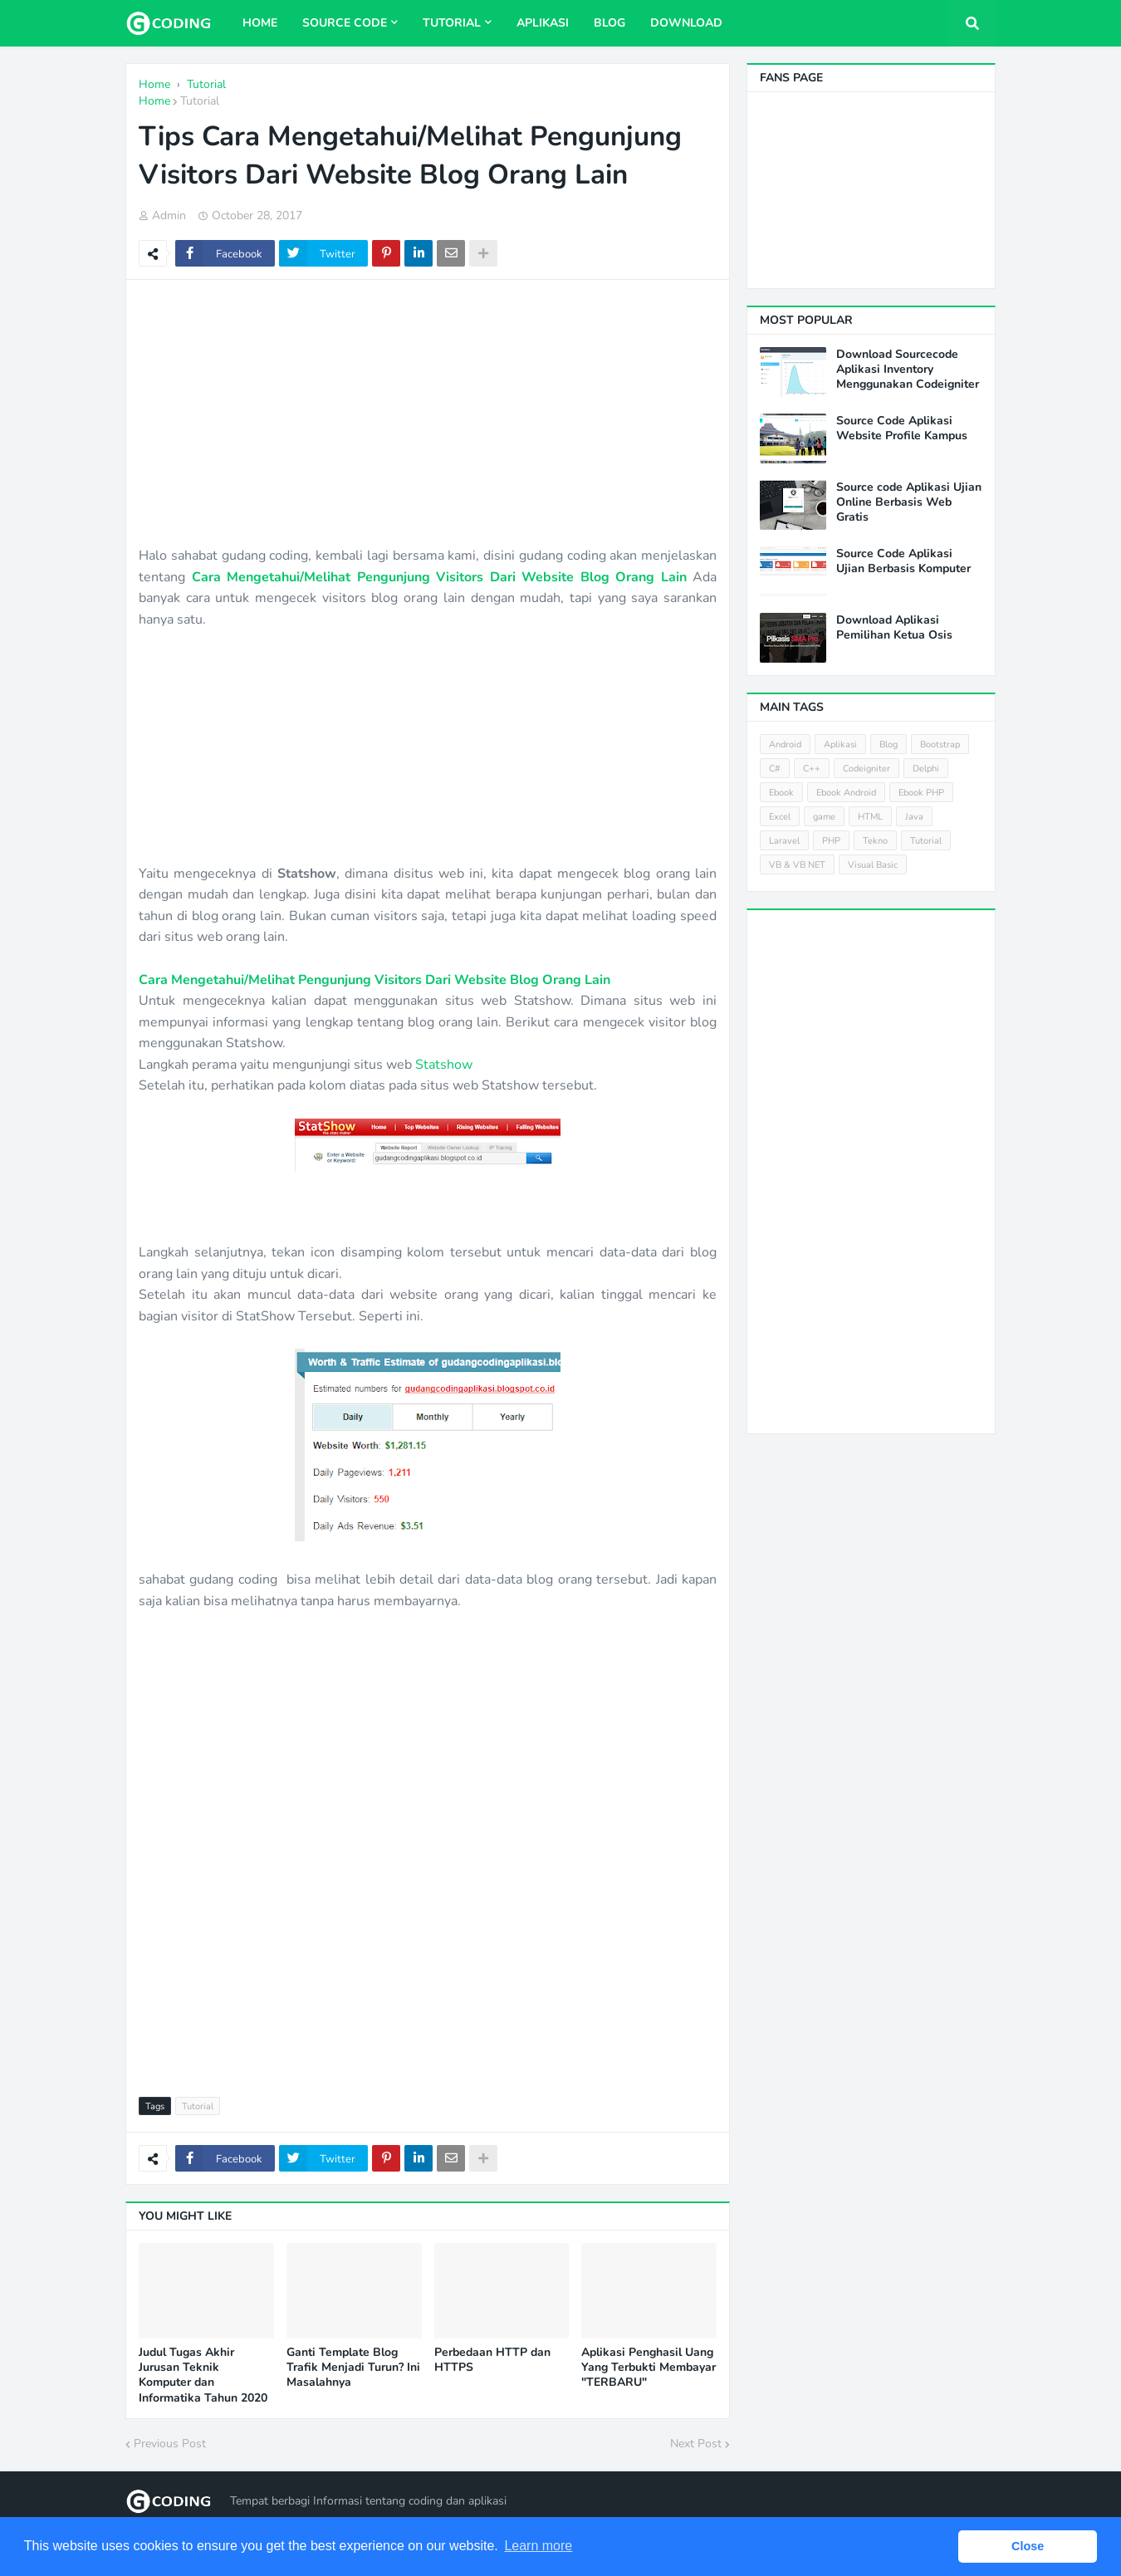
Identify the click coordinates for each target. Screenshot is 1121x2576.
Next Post (696, 2443)
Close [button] (1027, 2546)
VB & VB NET (797, 865)
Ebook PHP (921, 792)
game (824, 817)
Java (914, 817)
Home (154, 101)
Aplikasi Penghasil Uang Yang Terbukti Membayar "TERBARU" (648, 2367)
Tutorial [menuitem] (452, 23)
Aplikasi (840, 744)
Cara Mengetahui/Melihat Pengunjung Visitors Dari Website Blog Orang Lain (439, 577)
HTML (870, 817)
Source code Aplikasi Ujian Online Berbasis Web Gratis (908, 502)
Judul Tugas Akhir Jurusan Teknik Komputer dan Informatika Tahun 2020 (203, 2375)
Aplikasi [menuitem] (542, 23)
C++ (811, 768)
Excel (780, 817)
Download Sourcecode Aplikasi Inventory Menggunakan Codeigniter (907, 369)
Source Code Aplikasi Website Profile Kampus (901, 428)
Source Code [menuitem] (344, 23)
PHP (831, 841)
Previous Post (170, 2443)
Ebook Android (846, 792)
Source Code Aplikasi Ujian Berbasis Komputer (903, 561)
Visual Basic (873, 865)
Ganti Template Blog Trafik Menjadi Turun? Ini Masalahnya (353, 2367)
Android (785, 744)
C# (775, 768)
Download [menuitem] (686, 23)
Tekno (875, 841)
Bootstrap (940, 744)
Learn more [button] (538, 2546)
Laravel (784, 841)
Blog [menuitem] (609, 23)
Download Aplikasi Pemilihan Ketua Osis (894, 628)
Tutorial (199, 101)
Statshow (443, 1064)
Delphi (926, 768)
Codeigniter (866, 768)
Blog (888, 744)
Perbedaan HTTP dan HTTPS (492, 2360)
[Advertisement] (428, 412)
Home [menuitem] (259, 23)
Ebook (781, 792)
